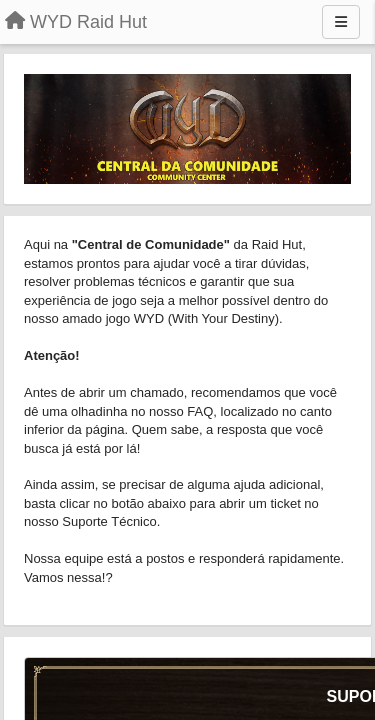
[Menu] (341, 22)
